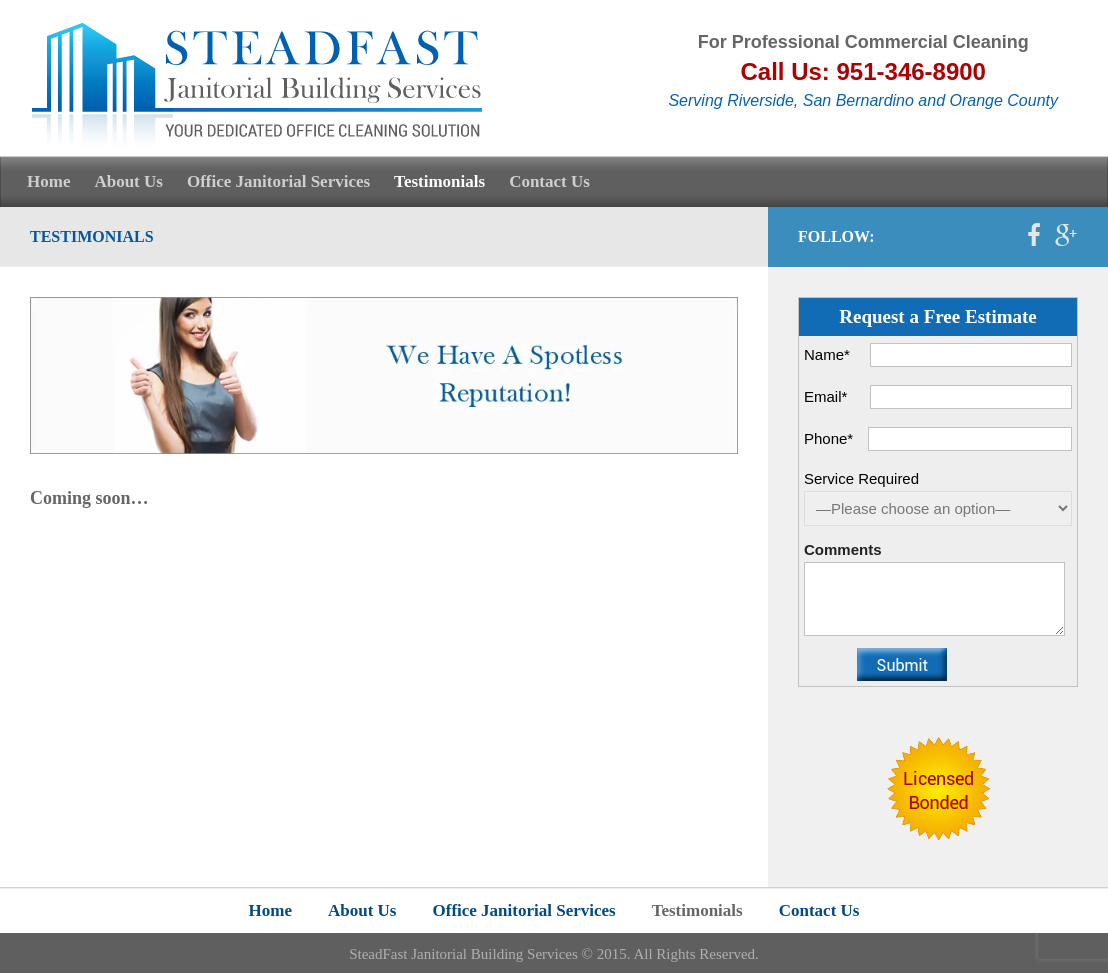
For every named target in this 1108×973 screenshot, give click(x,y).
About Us (128, 181)
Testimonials (439, 181)
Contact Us (549, 181)
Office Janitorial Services (278, 181)
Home (48, 181)
